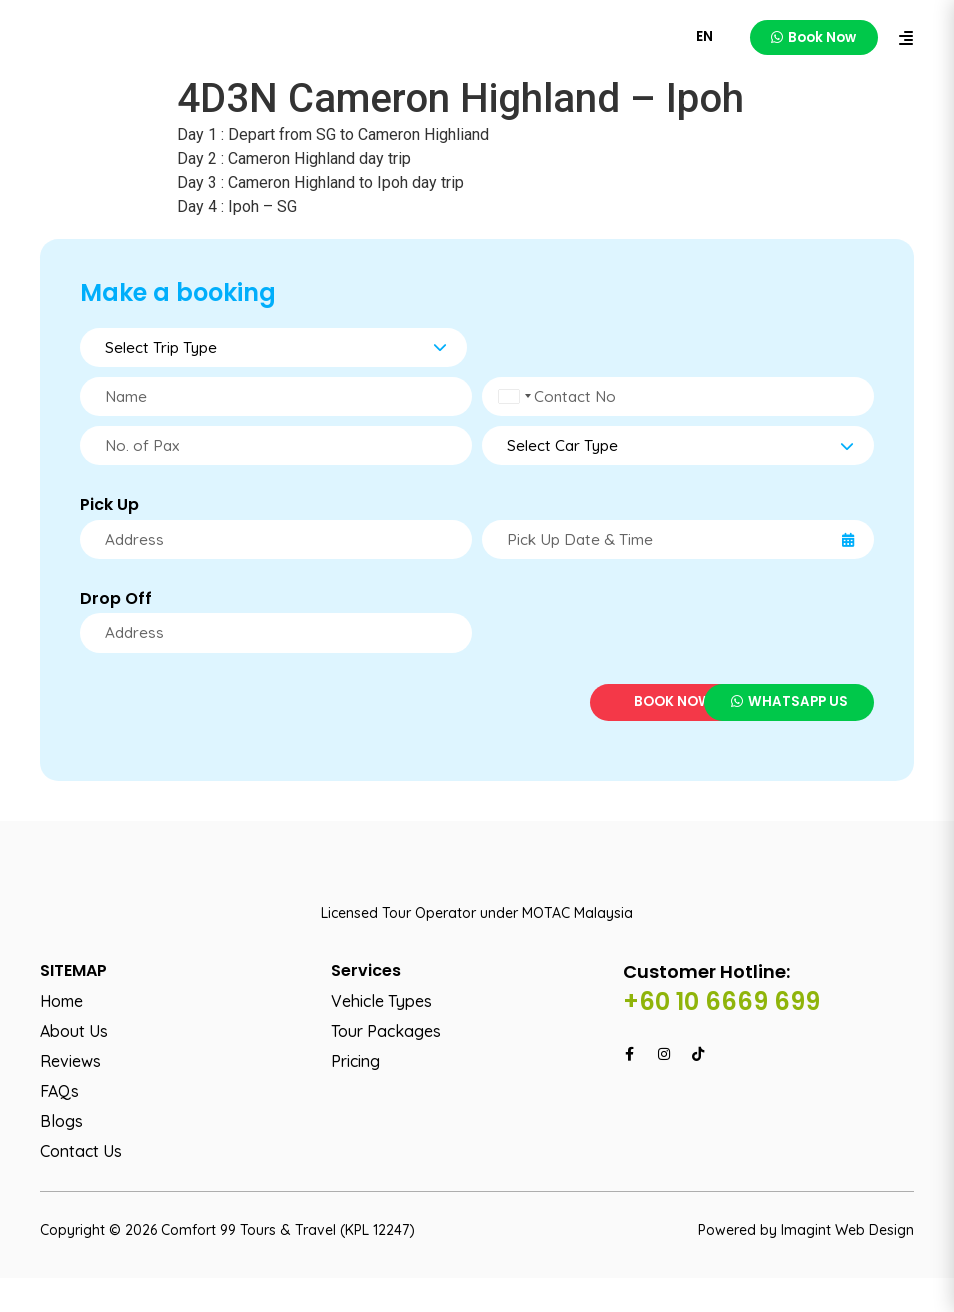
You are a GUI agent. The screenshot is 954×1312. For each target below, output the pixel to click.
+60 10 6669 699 (721, 1034)
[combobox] (513, 398)
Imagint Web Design (847, 1263)
